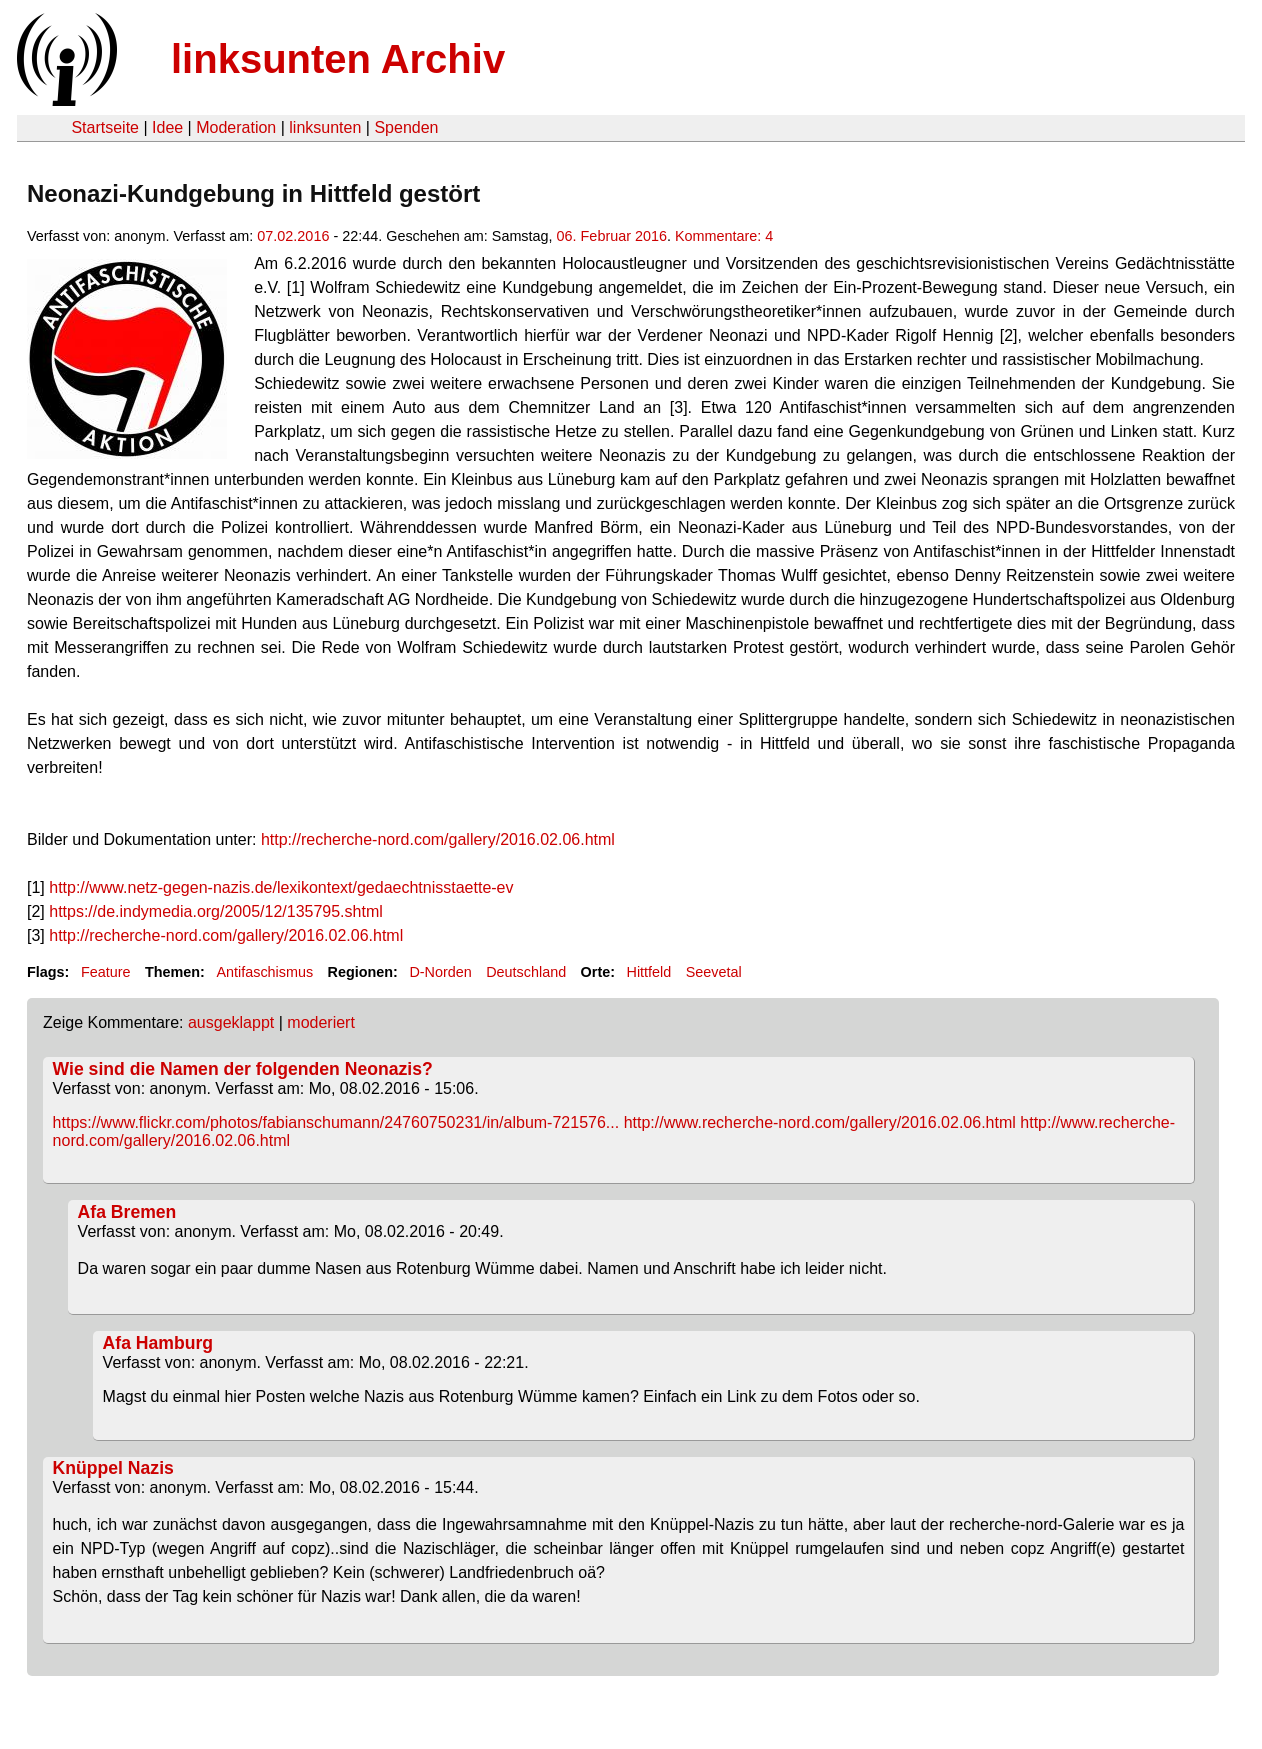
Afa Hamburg (158, 1343)
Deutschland (526, 972)
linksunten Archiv (338, 59)
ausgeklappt (231, 1022)
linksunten (325, 127)
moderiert (321, 1022)
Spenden (406, 127)
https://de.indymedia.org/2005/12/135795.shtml (216, 911)
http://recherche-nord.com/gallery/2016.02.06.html (438, 839)
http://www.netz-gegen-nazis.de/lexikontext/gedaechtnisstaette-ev (281, 887)
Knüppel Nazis (113, 1468)
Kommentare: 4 (724, 236)
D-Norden (440, 972)
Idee (167, 127)
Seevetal (714, 972)
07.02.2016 (293, 236)
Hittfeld (649, 972)
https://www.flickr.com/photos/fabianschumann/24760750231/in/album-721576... (336, 1122)
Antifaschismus (264, 972)
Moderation (236, 127)
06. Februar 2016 (612, 236)
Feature (106, 972)
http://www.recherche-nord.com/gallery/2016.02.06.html (820, 1122)
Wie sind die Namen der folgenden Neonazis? (243, 1069)
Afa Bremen (127, 1212)
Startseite (105, 127)
